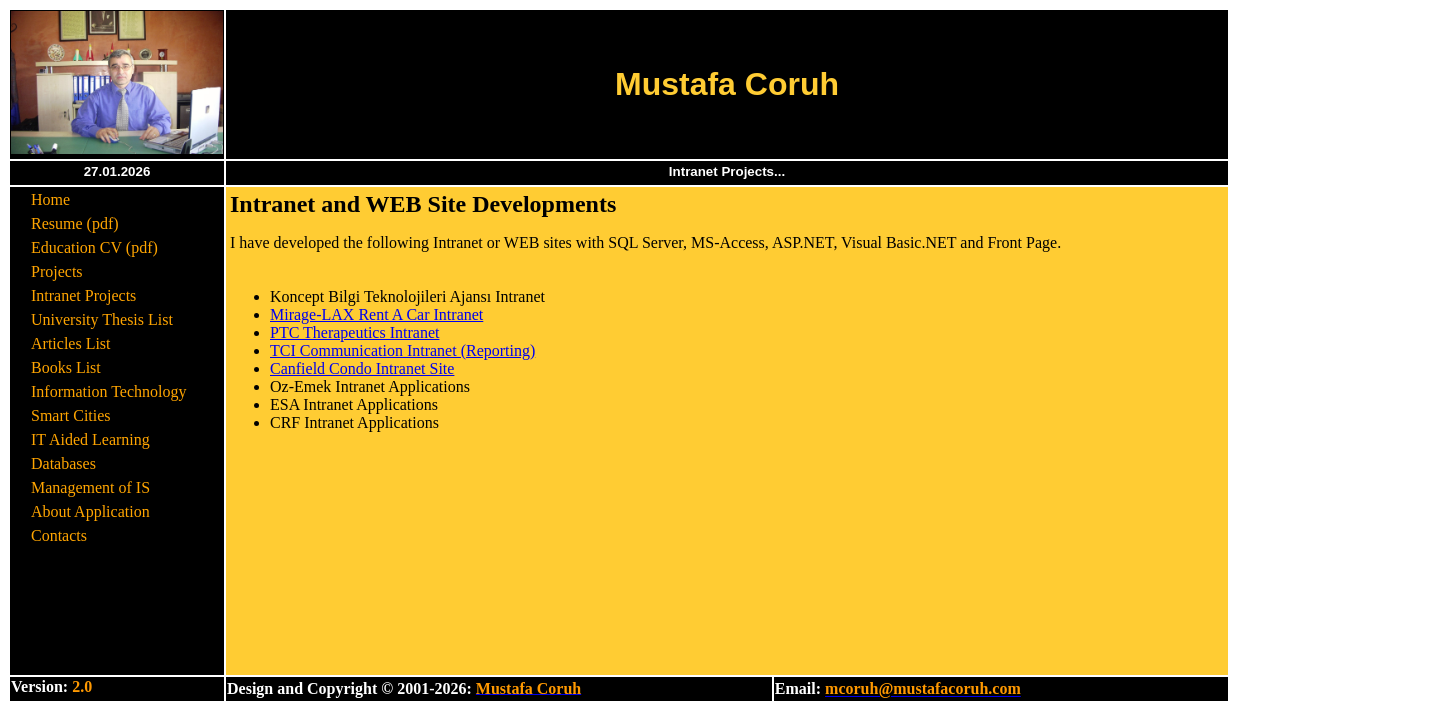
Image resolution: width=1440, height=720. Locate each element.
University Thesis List (102, 319)
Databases (63, 463)
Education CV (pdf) (94, 247)
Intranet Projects (83, 295)
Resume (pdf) (75, 223)
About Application (90, 511)
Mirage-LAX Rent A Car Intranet (376, 314)
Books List (66, 367)
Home (50, 199)
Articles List (71, 343)
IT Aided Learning (90, 439)
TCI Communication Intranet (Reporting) (402, 350)
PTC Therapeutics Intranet (354, 332)
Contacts (59, 535)
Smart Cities (71, 415)
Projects (57, 271)
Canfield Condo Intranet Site (362, 368)
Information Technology (108, 391)
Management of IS (90, 487)
